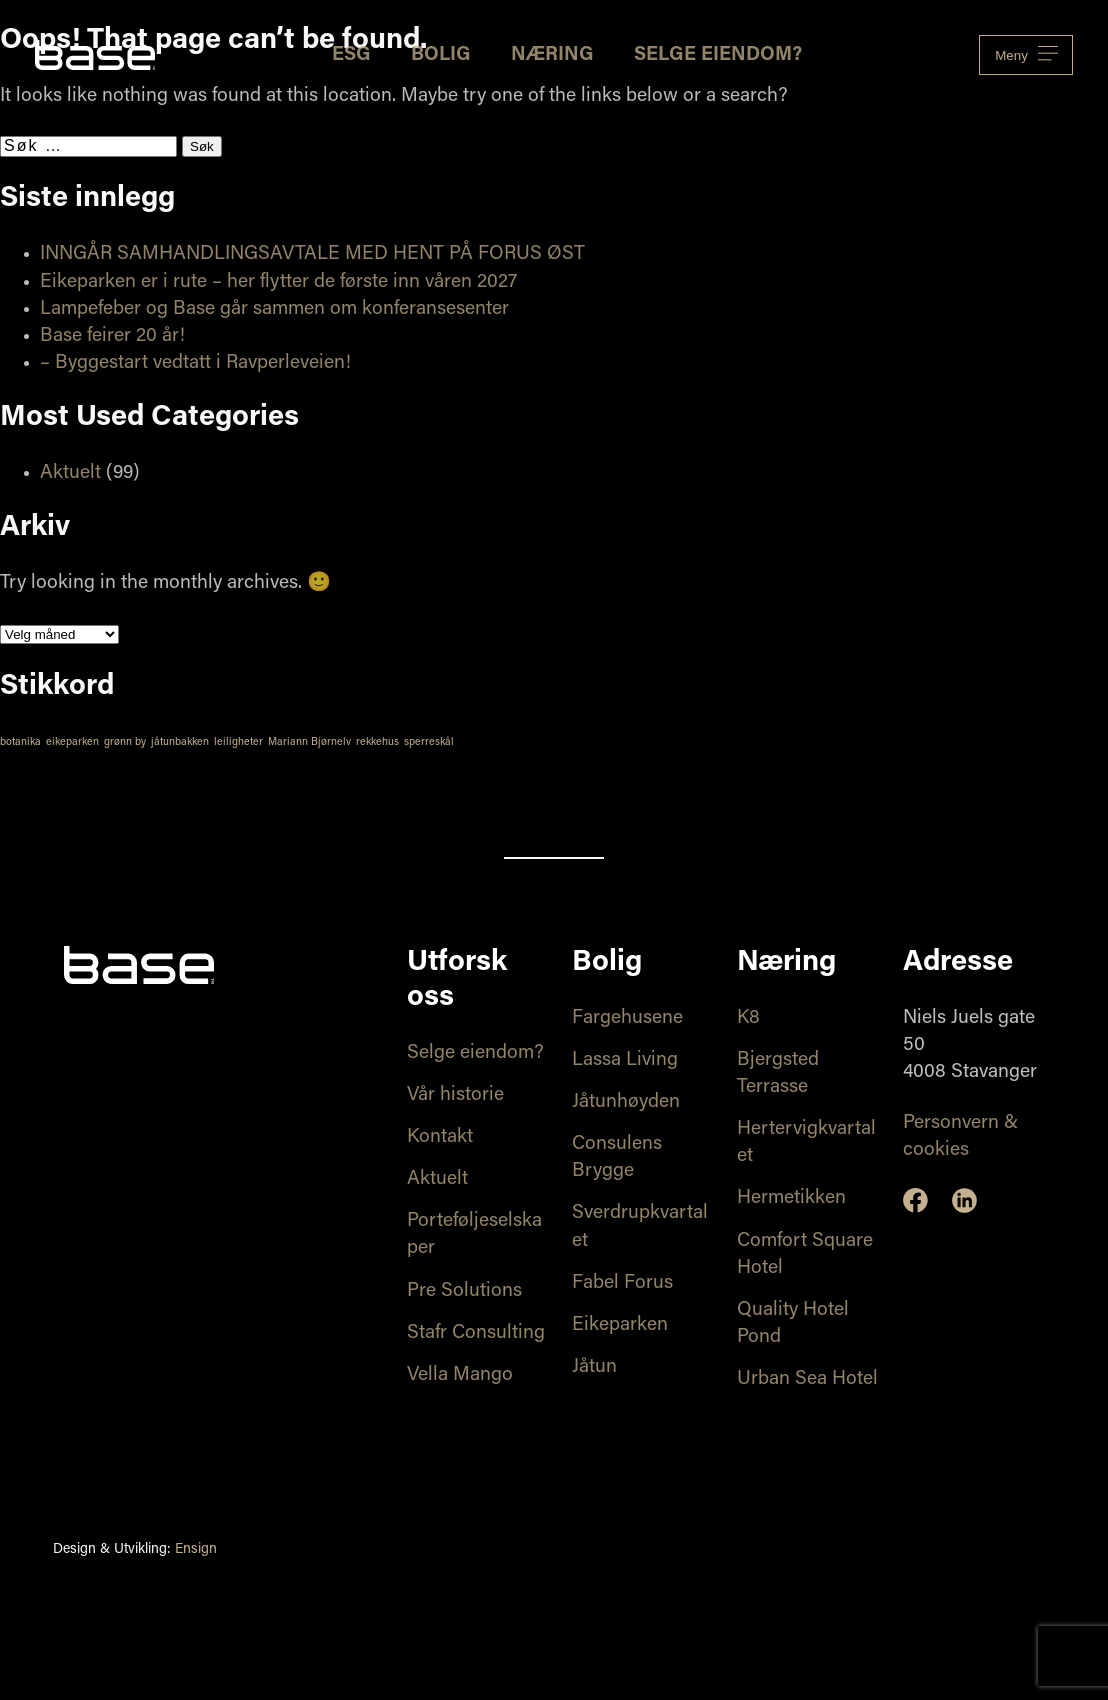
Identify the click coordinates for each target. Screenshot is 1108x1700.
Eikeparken (620, 1325)
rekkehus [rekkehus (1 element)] (377, 742)
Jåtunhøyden (626, 1102)
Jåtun (594, 1367)
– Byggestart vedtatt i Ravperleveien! (195, 363)
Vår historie (455, 1095)
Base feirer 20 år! (112, 336)
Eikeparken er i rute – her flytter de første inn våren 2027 (278, 282)
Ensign (196, 1550)
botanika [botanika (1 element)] (20, 742)
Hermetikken (791, 1198)
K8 (748, 1018)
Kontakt (440, 1137)
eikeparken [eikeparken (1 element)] (72, 742)
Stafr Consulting (476, 1333)
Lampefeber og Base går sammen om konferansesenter (274, 309)
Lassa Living (625, 1060)
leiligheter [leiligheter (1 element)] (238, 742)
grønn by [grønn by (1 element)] (125, 742)
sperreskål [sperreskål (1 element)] (429, 742)
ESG (351, 55)
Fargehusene (627, 1018)
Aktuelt (70, 473)
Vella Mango (460, 1375)
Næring (552, 55)
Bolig (441, 55)
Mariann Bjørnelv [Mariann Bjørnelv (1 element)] (309, 742)
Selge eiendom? (718, 55)
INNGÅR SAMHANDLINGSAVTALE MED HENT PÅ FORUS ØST (312, 254)
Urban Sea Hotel (807, 1379)
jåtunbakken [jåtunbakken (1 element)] (180, 742)
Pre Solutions (464, 1291)
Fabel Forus (622, 1283)
